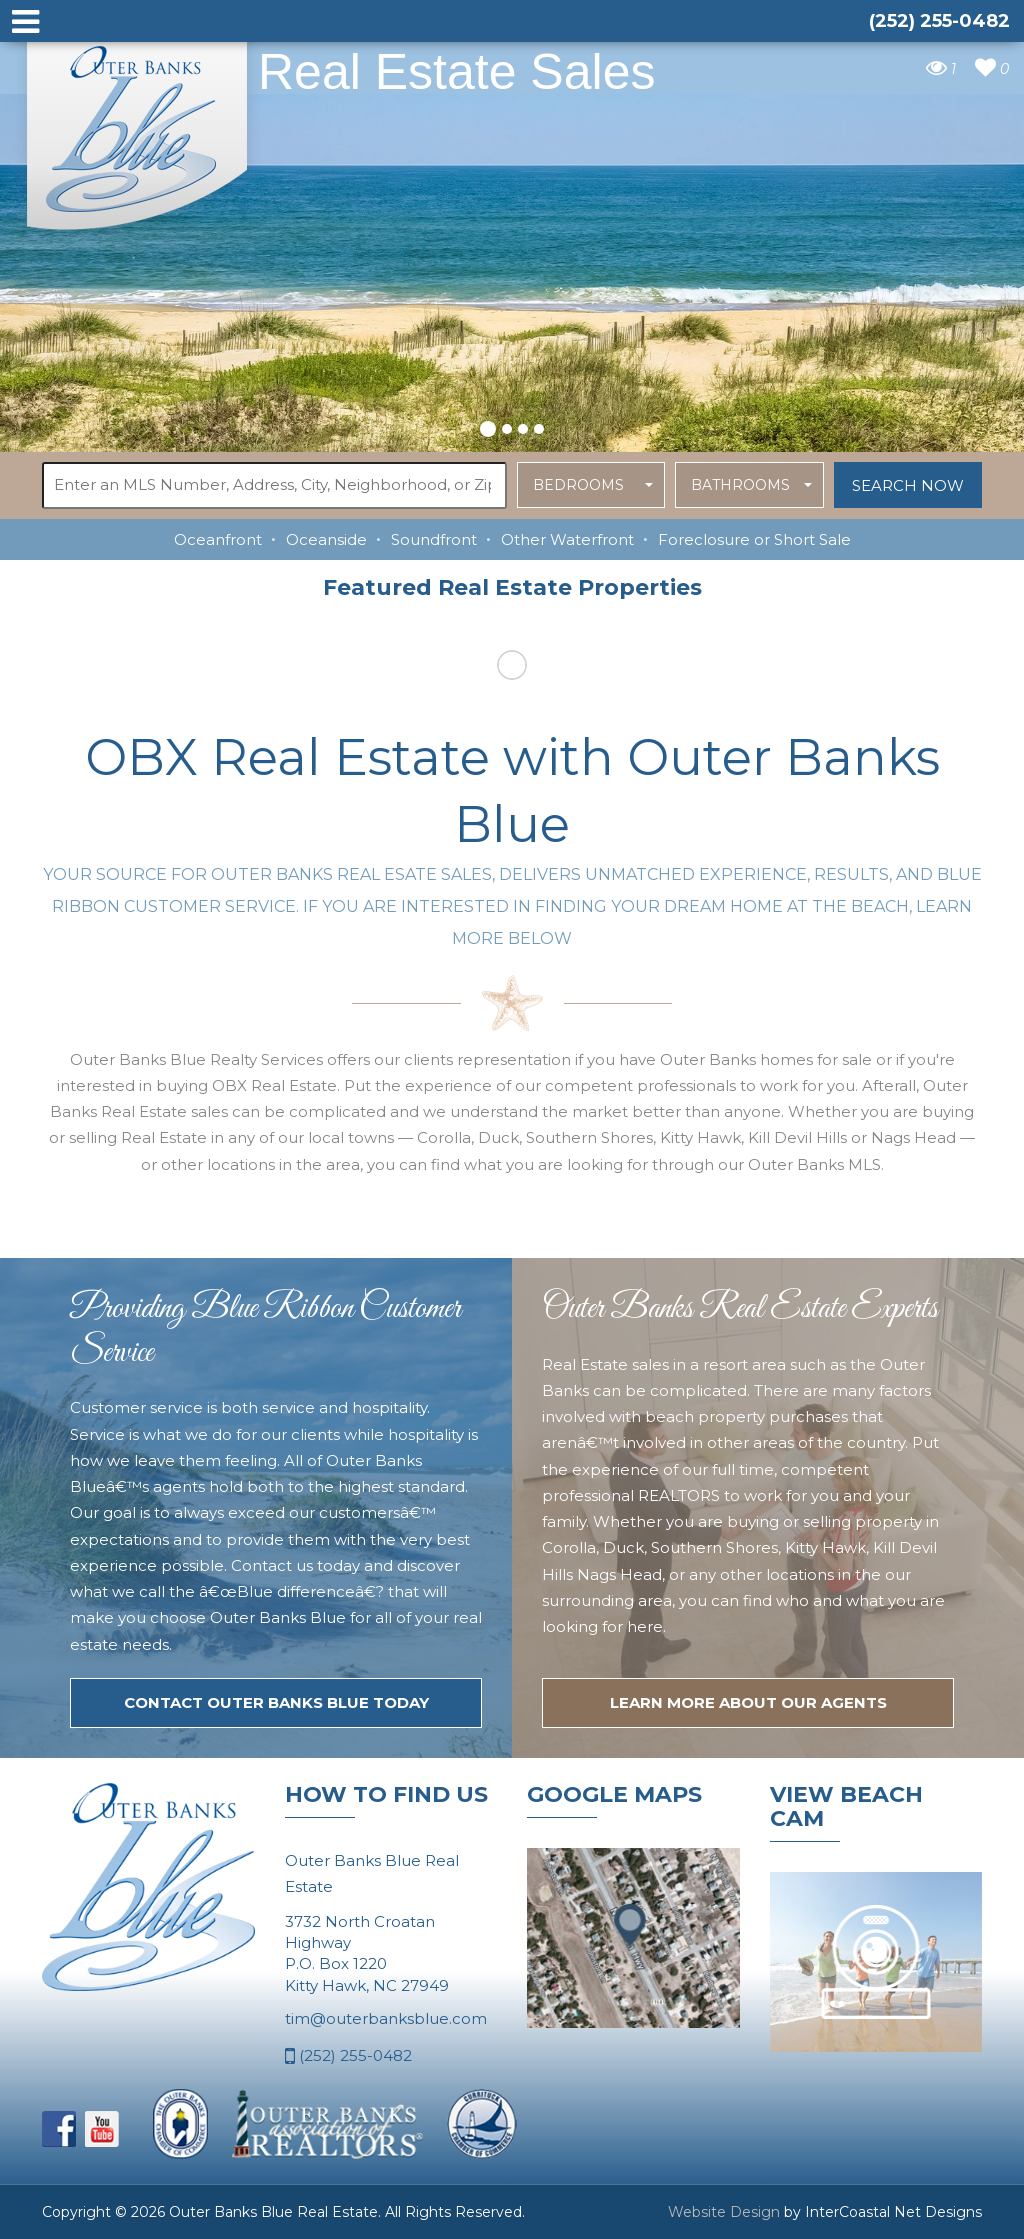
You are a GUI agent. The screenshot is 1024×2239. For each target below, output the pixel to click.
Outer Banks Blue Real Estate (138, 128)
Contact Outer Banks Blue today (276, 1702)
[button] (488, 426)
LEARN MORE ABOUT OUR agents (748, 1702)
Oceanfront (218, 539)
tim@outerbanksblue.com (386, 2018)
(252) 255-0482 (348, 2056)
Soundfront (434, 539)
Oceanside (326, 539)
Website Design (724, 2212)
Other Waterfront (567, 539)
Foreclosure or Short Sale (754, 539)
